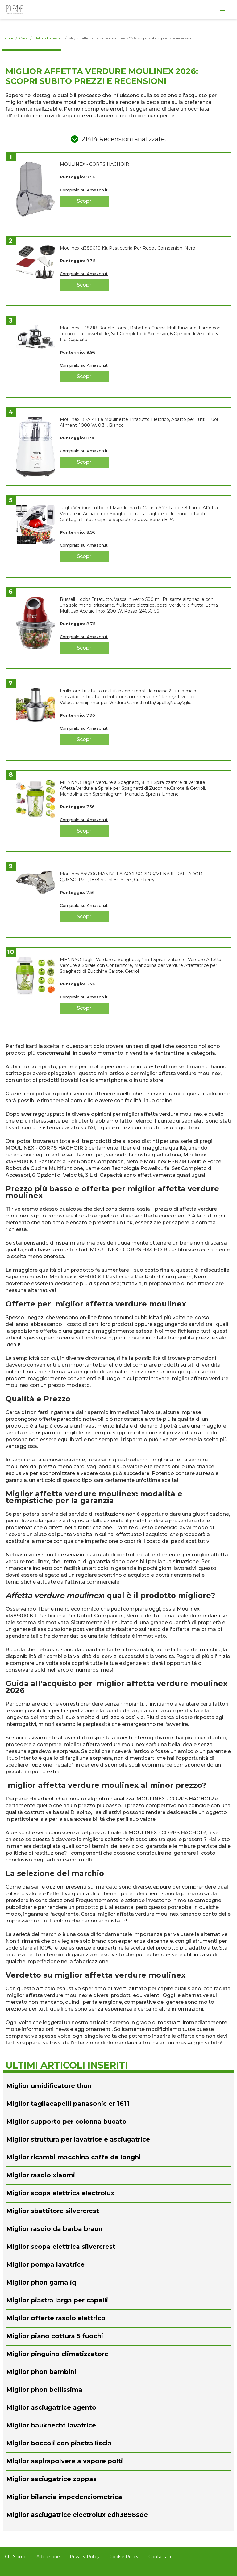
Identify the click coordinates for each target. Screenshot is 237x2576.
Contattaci (159, 2556)
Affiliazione (48, 2556)
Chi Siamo (16, 2556)
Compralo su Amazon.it (84, 189)
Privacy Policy (85, 2556)
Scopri (85, 201)
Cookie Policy (124, 2556)
